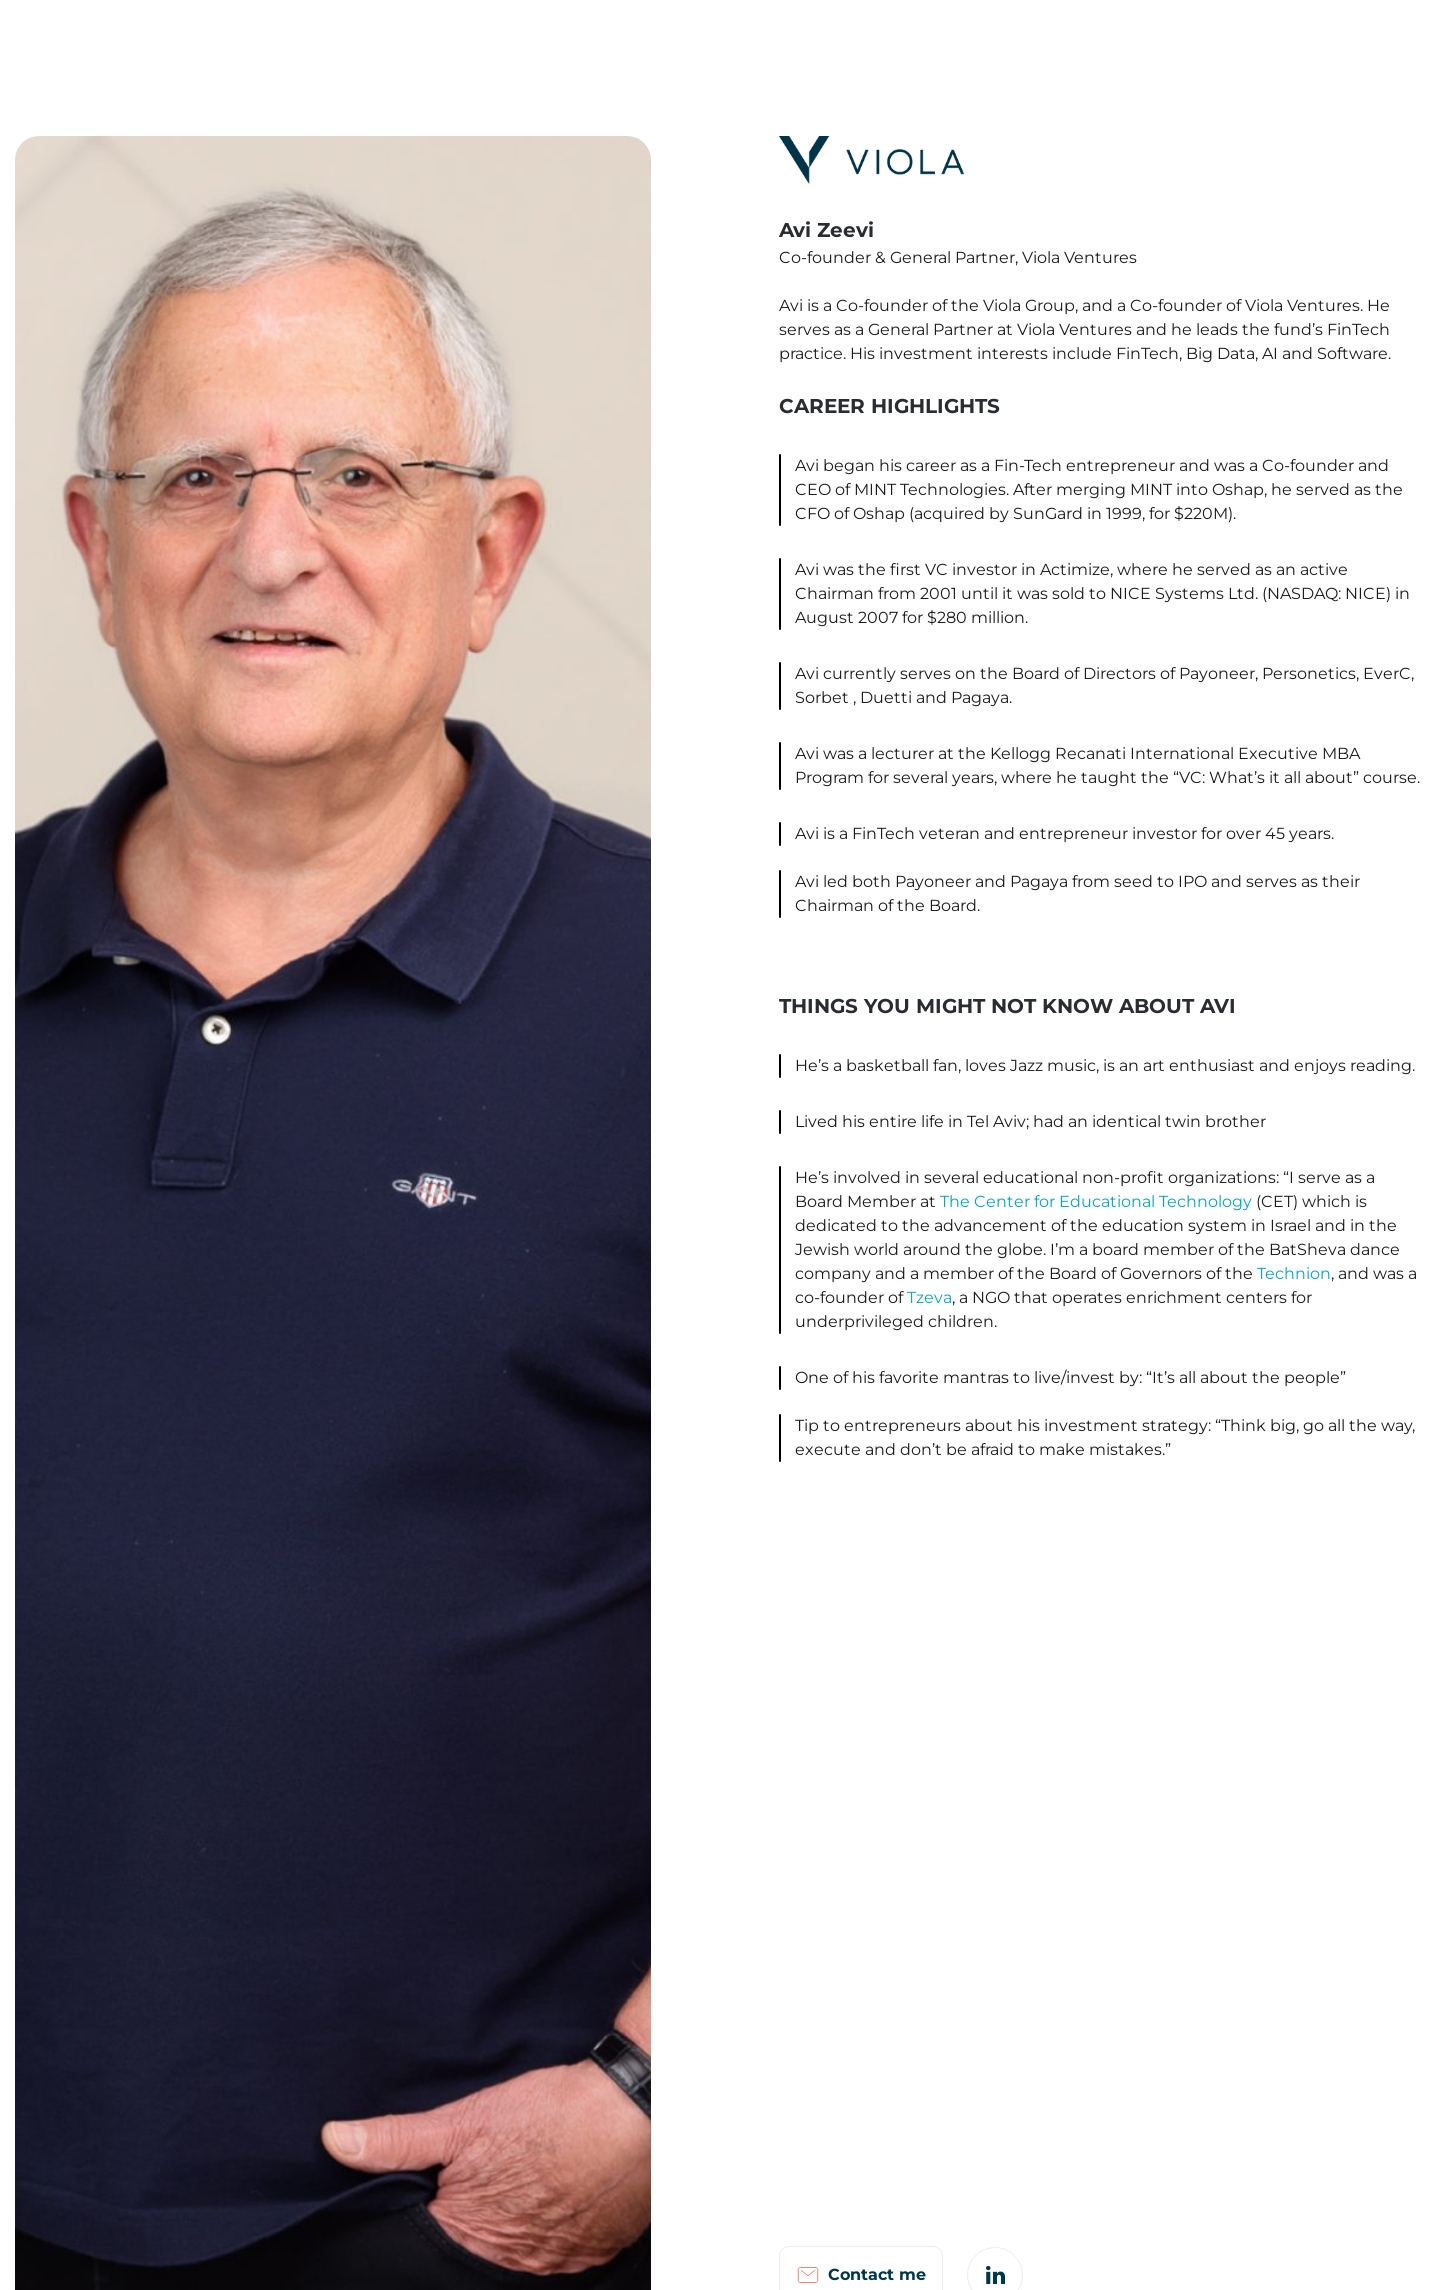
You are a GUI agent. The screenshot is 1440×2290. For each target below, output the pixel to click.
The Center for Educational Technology (1096, 1201)
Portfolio (697, 41)
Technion (1294, 1273)
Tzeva (929, 1297)
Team (613, 41)
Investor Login (1136, 41)
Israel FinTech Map (823, 41)
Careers (1025, 41)
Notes (941, 41)
